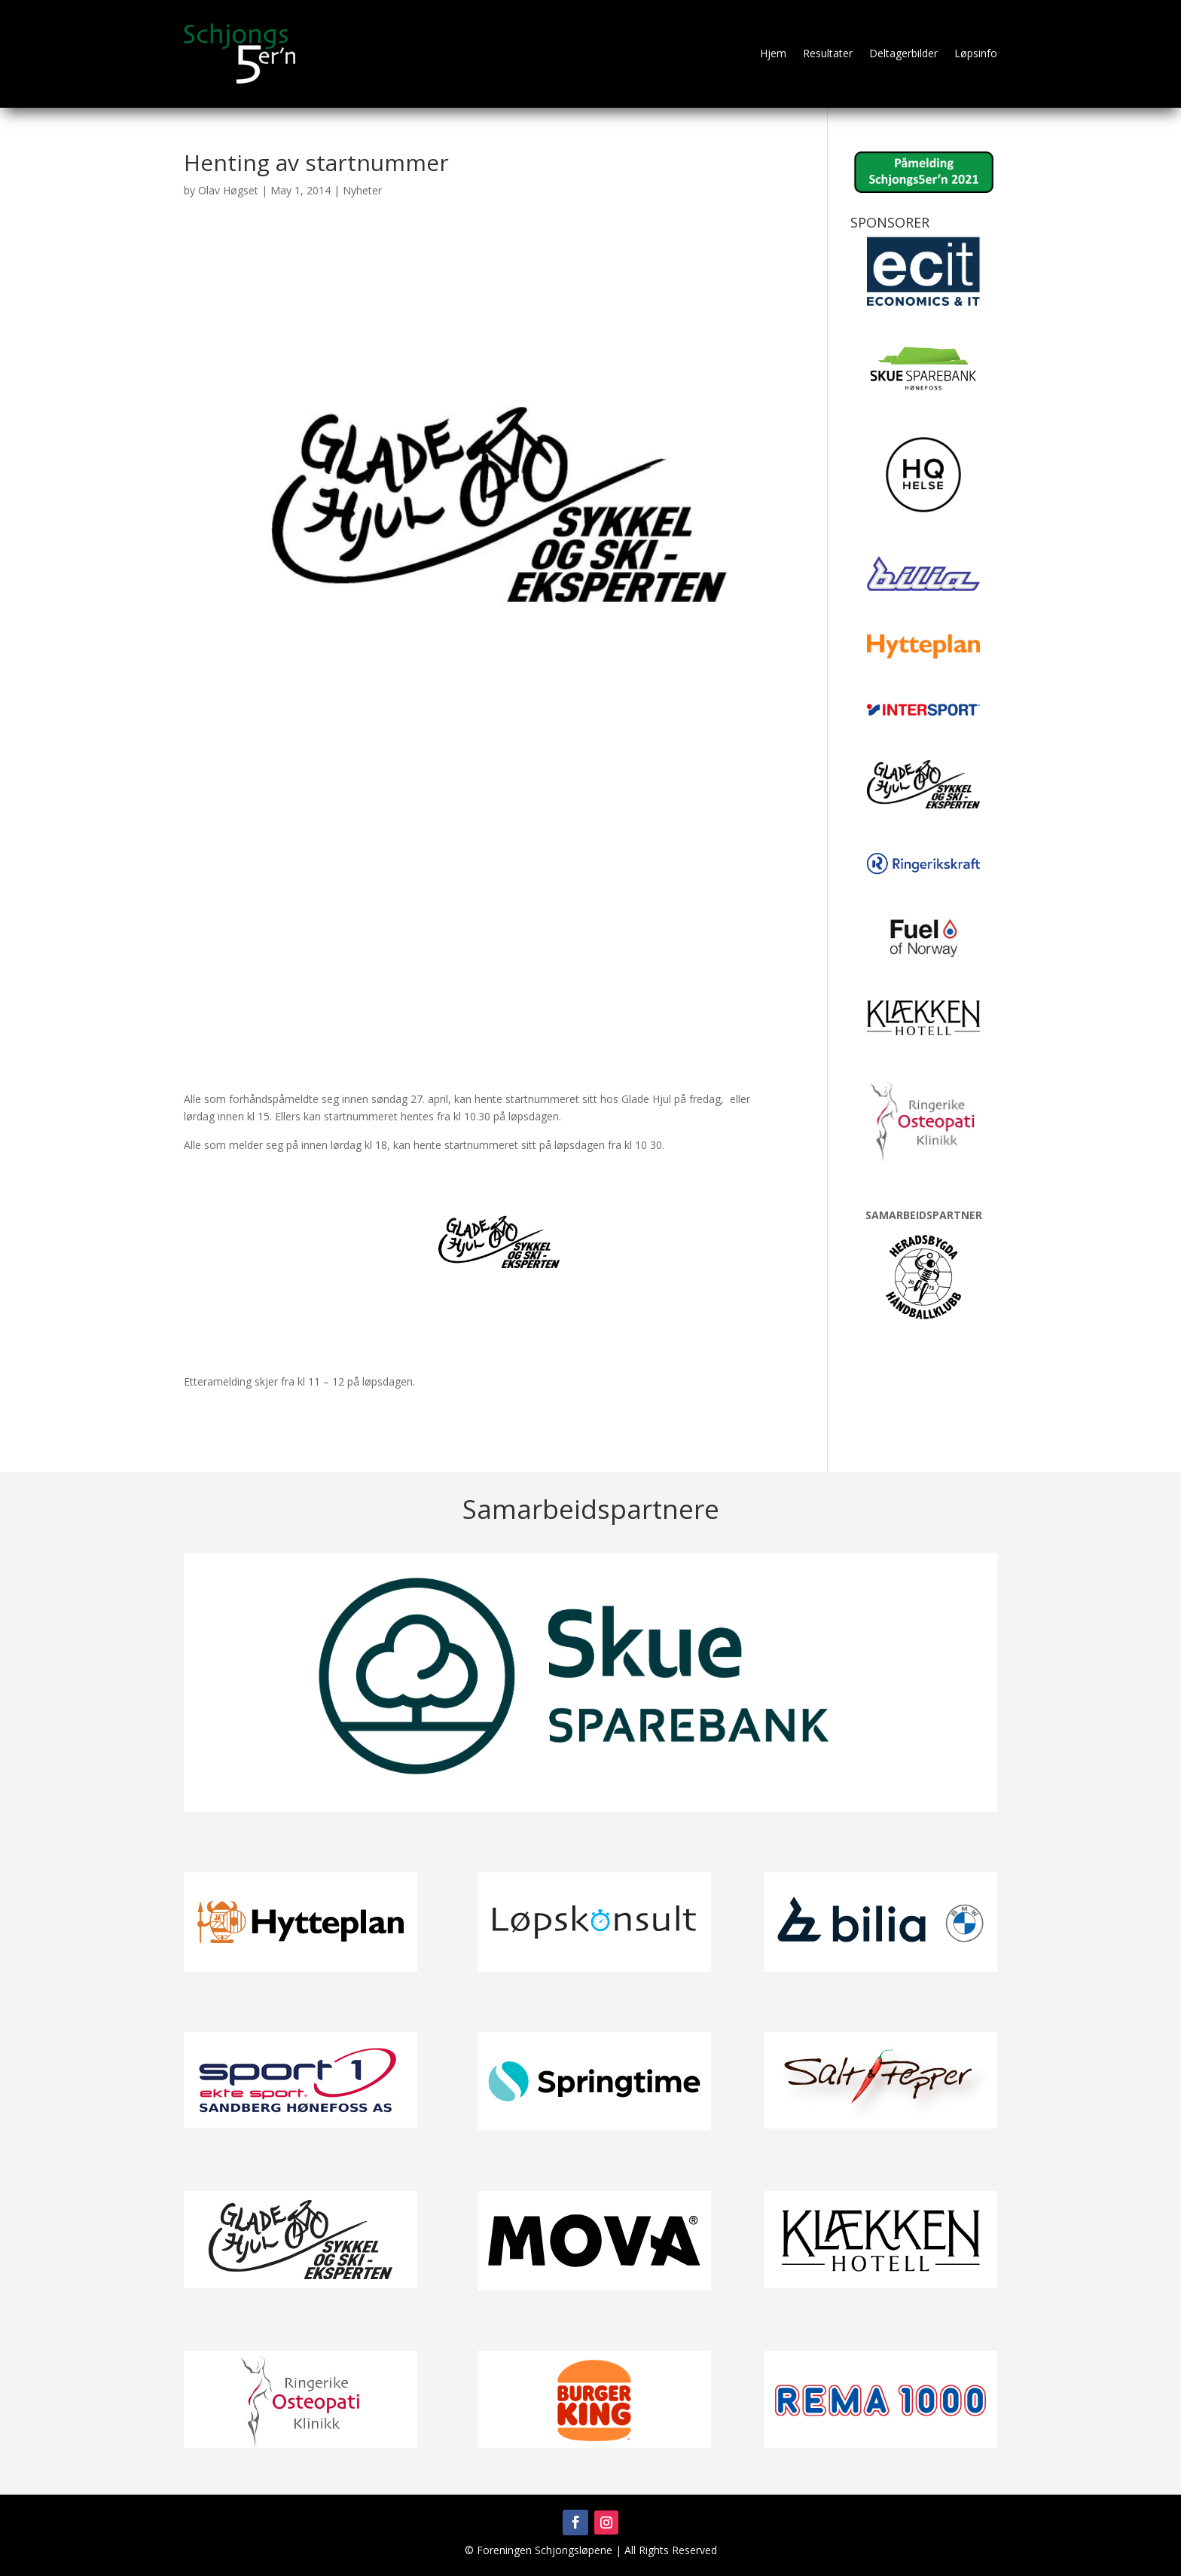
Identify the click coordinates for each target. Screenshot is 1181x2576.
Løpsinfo (975, 53)
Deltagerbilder (903, 53)
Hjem (773, 53)
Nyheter (362, 190)
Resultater (828, 53)
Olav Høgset (228, 190)
